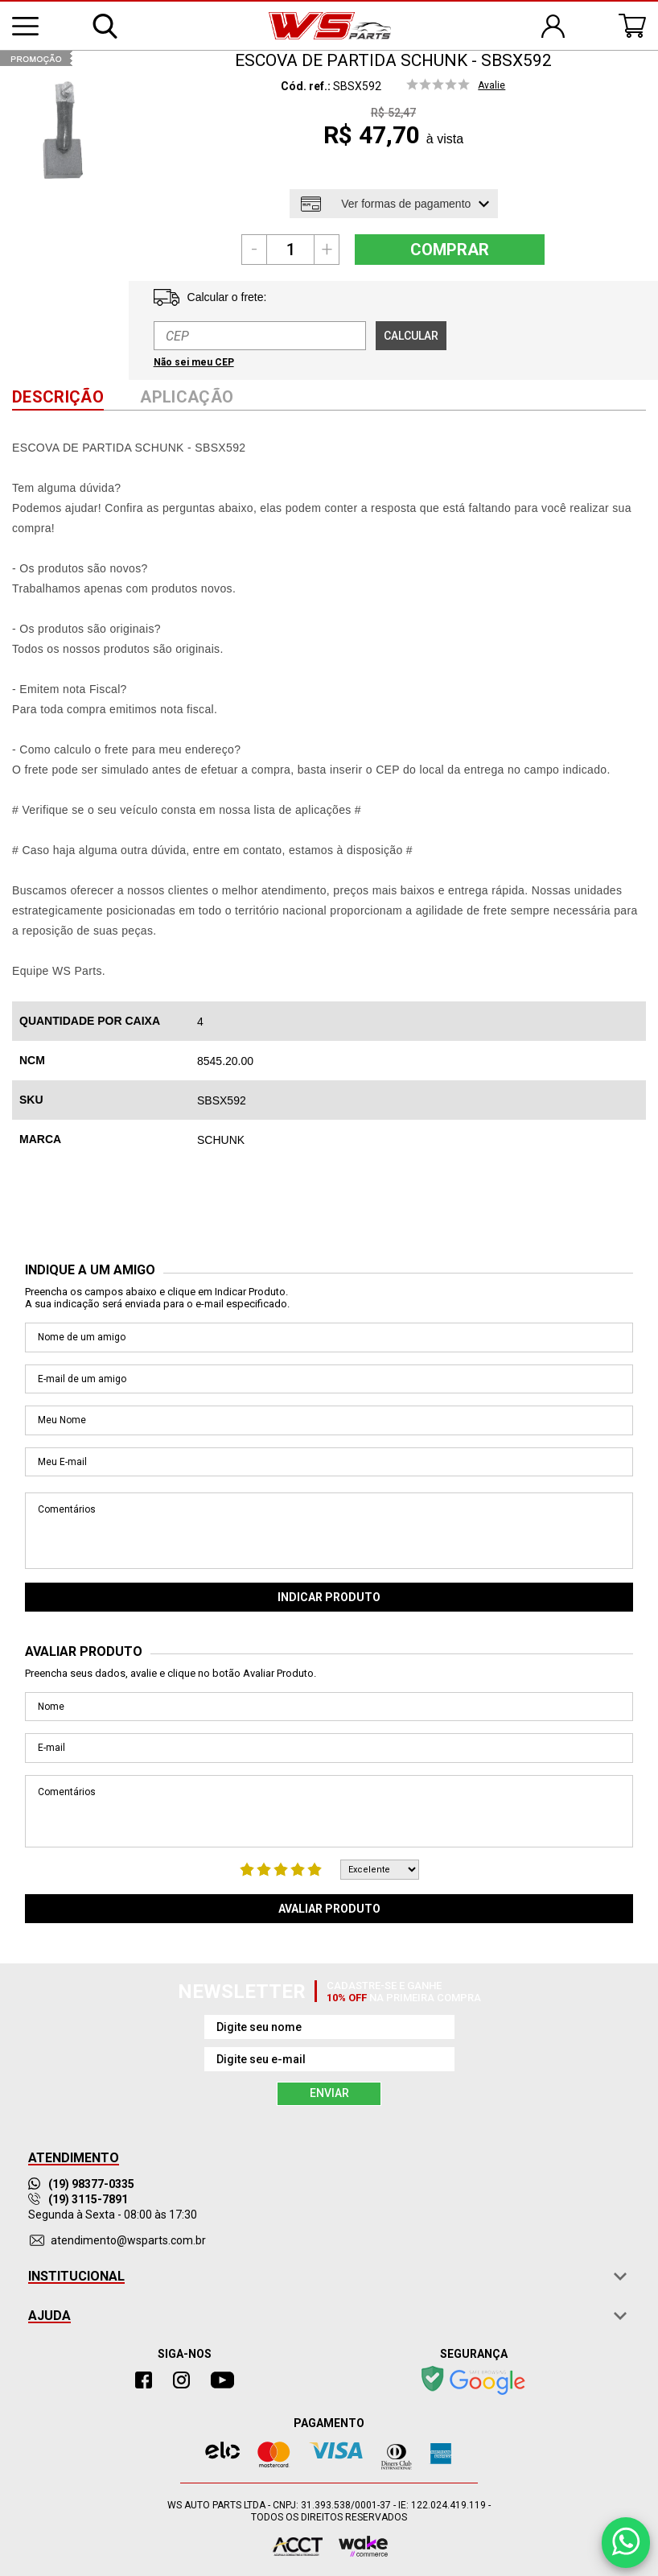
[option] (62, 131)
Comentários (329, 1530)
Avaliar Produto (329, 1908)
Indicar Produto (329, 1597)
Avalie (491, 85)
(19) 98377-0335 (81, 2184)
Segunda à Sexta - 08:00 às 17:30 (112, 2214)
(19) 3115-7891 (78, 2199)
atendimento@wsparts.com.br (128, 2240)
